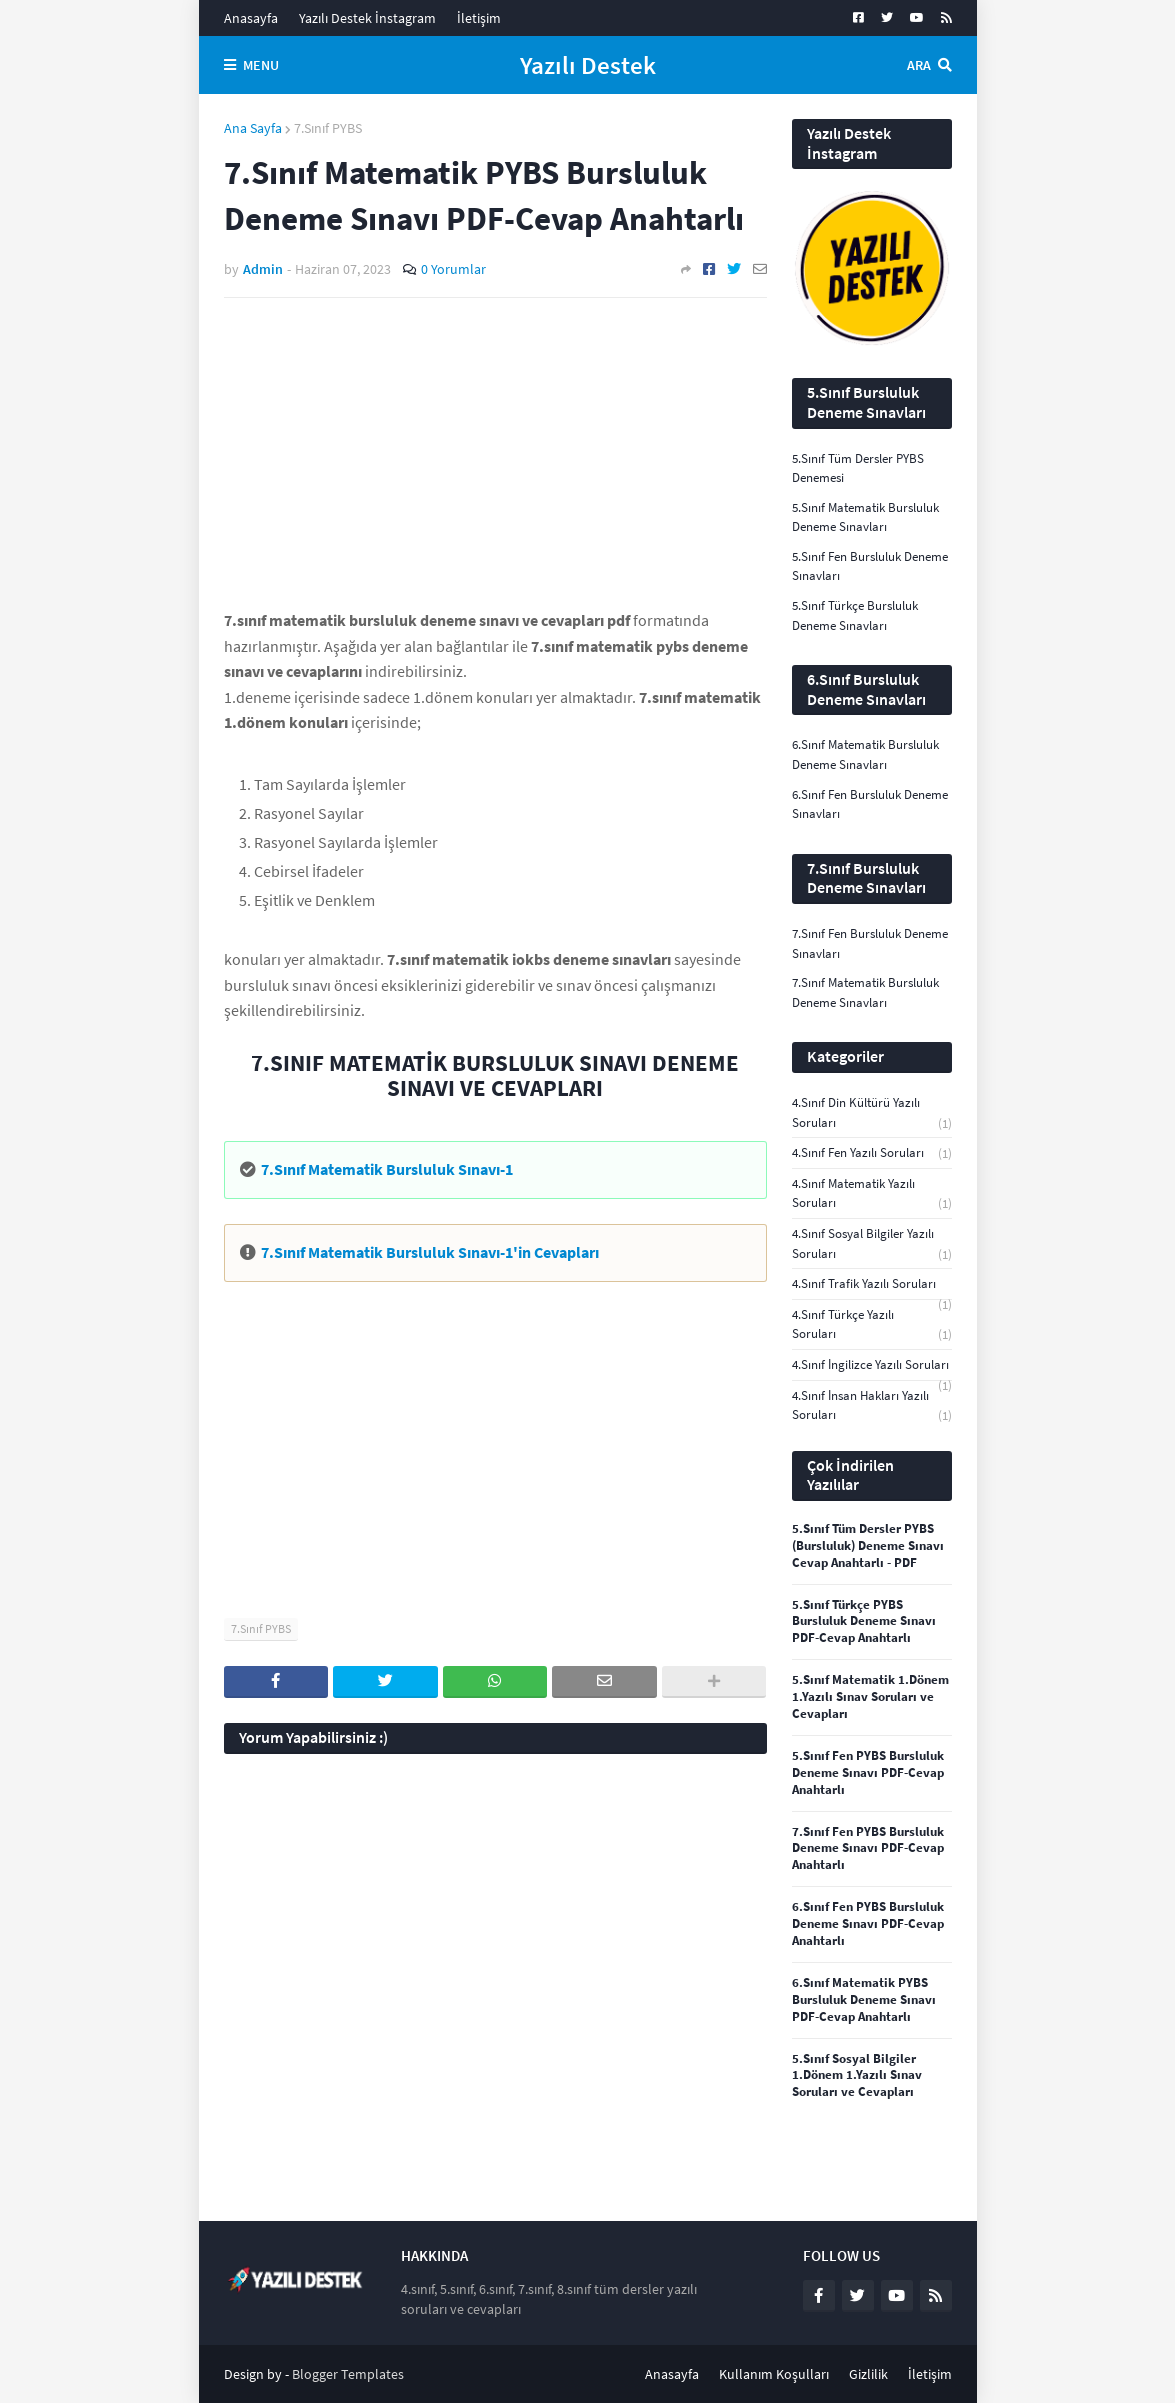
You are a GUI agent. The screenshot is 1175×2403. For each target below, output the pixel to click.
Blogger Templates (348, 2374)
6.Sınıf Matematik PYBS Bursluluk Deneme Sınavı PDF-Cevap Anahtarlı (864, 2000)
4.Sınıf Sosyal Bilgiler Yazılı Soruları (872, 1244)
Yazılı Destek (588, 65)
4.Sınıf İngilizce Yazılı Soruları (872, 1365)
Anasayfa (251, 18)
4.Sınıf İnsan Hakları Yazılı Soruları (872, 1406)
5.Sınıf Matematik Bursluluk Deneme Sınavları (865, 517)
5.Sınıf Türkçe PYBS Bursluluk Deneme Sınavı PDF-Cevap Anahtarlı (864, 1622)
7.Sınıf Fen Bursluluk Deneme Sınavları (870, 943)
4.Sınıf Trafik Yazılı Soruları (872, 1284)
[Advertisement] (495, 463)
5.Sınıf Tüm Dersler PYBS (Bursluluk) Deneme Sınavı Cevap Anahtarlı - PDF (868, 1546)
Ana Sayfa (253, 128)
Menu (261, 65)
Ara (919, 65)
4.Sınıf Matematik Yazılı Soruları (872, 1194)
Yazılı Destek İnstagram (367, 18)
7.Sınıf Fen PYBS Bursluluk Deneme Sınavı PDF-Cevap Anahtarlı (868, 1849)
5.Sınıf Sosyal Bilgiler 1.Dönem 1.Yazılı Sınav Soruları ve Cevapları (857, 2076)
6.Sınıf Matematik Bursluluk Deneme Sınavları (865, 754)
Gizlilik (868, 2374)
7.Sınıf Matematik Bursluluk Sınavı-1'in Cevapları (430, 1252)
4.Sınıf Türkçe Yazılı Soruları (872, 1325)
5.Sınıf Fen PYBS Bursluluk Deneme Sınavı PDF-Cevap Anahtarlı (868, 1773)
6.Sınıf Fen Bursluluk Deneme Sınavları (870, 804)
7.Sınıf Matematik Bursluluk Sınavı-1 (387, 1169)
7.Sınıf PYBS (328, 128)
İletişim (479, 18)
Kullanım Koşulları (774, 2374)
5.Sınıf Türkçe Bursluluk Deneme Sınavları (855, 615)
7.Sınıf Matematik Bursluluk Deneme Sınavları (865, 992)
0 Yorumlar (453, 269)
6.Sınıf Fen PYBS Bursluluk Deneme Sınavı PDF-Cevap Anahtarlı (868, 1924)
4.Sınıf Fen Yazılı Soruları (872, 1153)
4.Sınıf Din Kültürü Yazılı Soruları (872, 1113)
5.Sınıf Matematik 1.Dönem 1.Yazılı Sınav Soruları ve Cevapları (870, 1697)
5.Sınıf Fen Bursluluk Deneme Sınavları (870, 566)
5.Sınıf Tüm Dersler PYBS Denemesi (858, 468)
